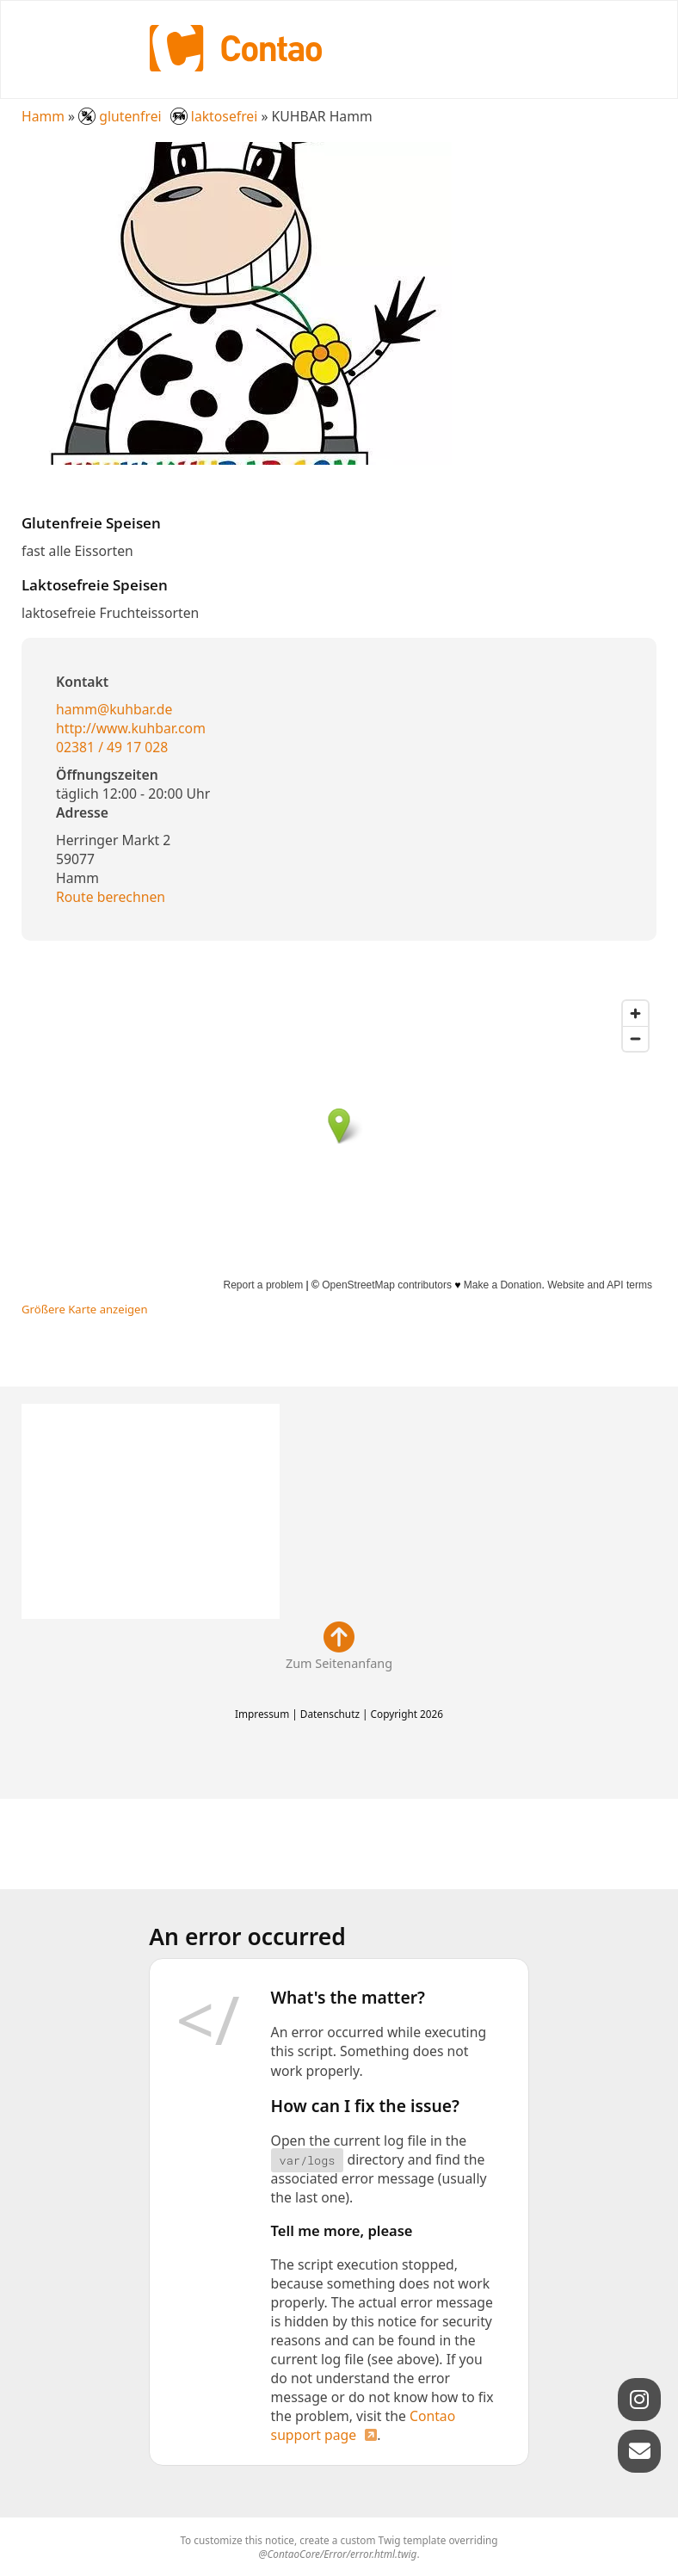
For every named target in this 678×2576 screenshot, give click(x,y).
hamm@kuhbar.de (114, 709)
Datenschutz (330, 1713)
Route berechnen (110, 896)
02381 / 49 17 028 (112, 747)
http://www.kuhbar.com (131, 728)
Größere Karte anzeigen (85, 1309)
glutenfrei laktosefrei (169, 116)
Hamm (43, 116)
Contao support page (363, 2425)
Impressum (262, 1713)
